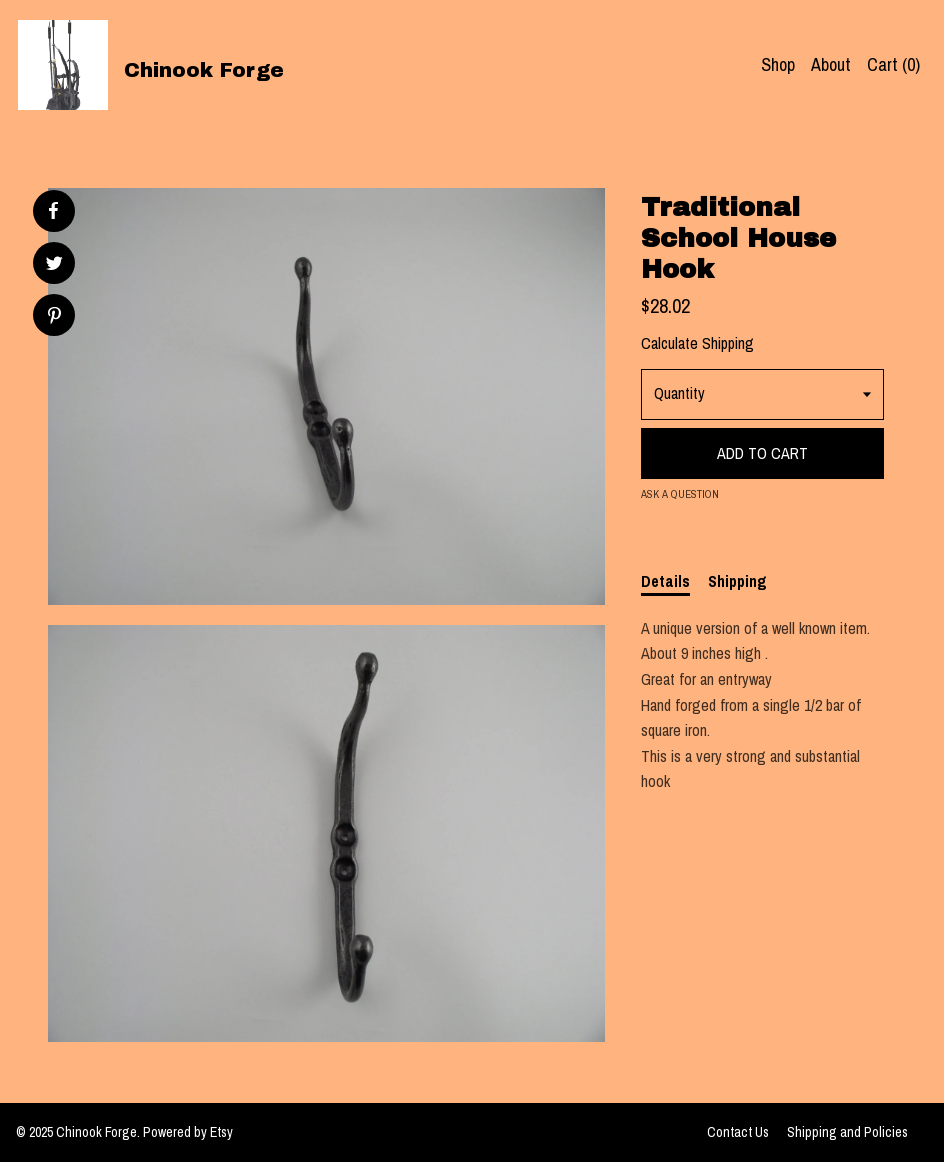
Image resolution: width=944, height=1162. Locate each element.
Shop (778, 64)
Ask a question (680, 494)
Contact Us (738, 1132)
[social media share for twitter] (54, 265)
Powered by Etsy (188, 1132)
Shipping (737, 581)
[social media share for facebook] (53, 211)
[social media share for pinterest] (54, 317)
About (831, 64)
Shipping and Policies (847, 1132)
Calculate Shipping (697, 343)
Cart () (893, 64)
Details (665, 581)
